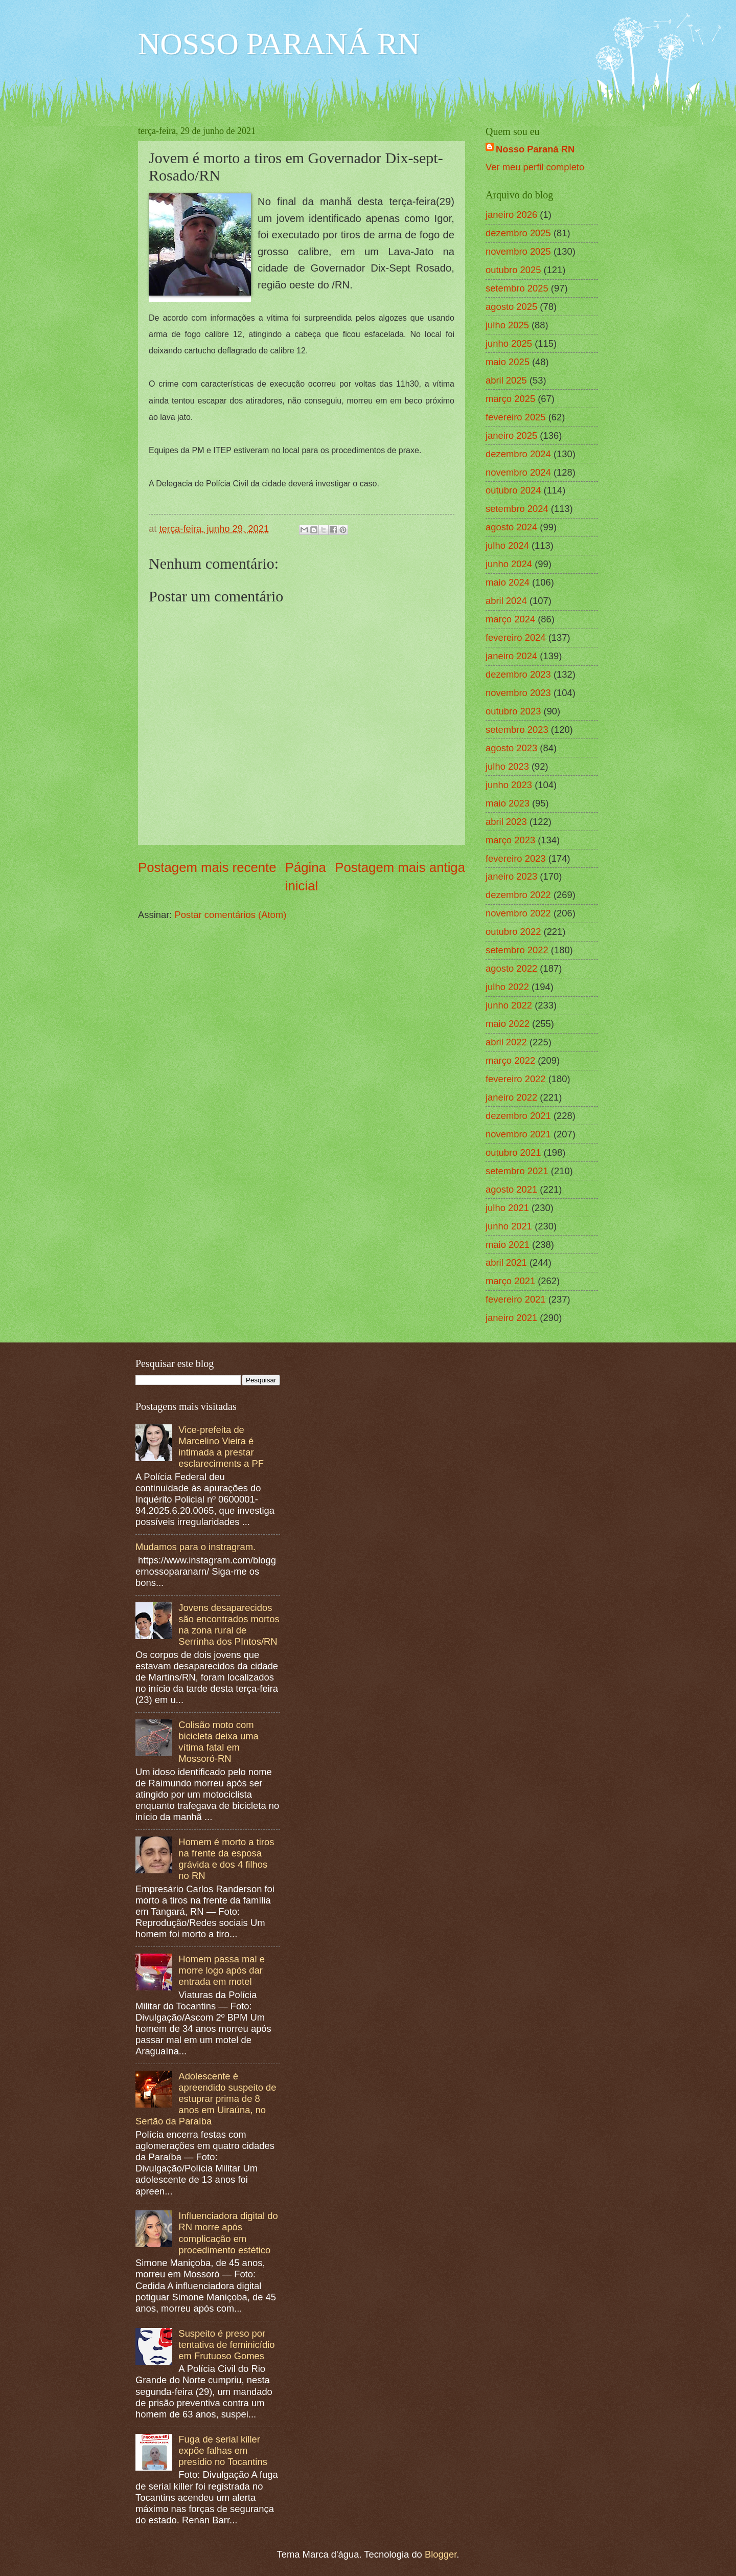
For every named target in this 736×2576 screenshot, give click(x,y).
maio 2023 (508, 803)
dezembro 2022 (518, 894)
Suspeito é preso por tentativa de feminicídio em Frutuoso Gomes (226, 2344)
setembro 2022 (517, 950)
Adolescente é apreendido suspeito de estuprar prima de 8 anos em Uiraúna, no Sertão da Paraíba (206, 2098)
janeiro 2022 (511, 1097)
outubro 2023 (513, 711)
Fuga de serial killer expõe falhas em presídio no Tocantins (222, 2450)
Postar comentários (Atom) (231, 914)
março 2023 (510, 840)
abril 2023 (506, 821)
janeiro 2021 (511, 1317)
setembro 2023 (517, 729)
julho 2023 (507, 766)
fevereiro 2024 (516, 637)
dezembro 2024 (518, 454)
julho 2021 (507, 1207)
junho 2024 (509, 563)
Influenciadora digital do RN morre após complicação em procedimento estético (228, 2232)
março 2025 (510, 398)
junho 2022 (509, 1005)
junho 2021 (509, 1226)
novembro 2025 (518, 251)
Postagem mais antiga (400, 867)
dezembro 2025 (518, 233)
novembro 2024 (518, 472)
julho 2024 (507, 545)
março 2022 (510, 1060)
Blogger (440, 2554)
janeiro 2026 (511, 214)
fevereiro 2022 (516, 1078)
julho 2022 (507, 986)
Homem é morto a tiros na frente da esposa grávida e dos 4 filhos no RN (226, 1858)
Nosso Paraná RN (535, 149)
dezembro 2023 (518, 674)
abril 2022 (506, 1042)
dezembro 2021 (518, 1115)
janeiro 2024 (511, 656)
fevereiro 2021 (516, 1299)
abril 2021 (506, 1262)
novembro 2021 (518, 1134)
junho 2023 (509, 784)
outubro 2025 (513, 269)
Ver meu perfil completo (535, 167)
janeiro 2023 (511, 876)
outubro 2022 (513, 931)
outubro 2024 (513, 490)
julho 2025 (507, 325)
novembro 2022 (518, 913)
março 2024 (510, 619)
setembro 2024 (517, 508)
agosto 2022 (511, 968)
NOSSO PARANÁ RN (279, 44)
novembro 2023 (518, 692)
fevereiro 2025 (516, 417)
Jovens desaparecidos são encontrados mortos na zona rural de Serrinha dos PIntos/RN (228, 1624)
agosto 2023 (511, 748)
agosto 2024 (511, 527)
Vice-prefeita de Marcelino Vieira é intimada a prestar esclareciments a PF (221, 1446)
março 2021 (510, 1280)
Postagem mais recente (207, 867)
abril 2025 (506, 380)
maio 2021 (508, 1244)
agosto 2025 (511, 306)
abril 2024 (506, 600)
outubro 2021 (513, 1152)
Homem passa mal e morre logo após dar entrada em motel (221, 1970)
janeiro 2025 (511, 435)
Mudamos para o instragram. (195, 1546)
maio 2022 (508, 1023)
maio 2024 (508, 582)
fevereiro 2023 (516, 858)
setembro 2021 (517, 1171)
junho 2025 (509, 343)
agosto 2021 (511, 1189)
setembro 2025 (517, 288)
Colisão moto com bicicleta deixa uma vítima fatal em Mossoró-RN (218, 1741)
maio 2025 (508, 361)
